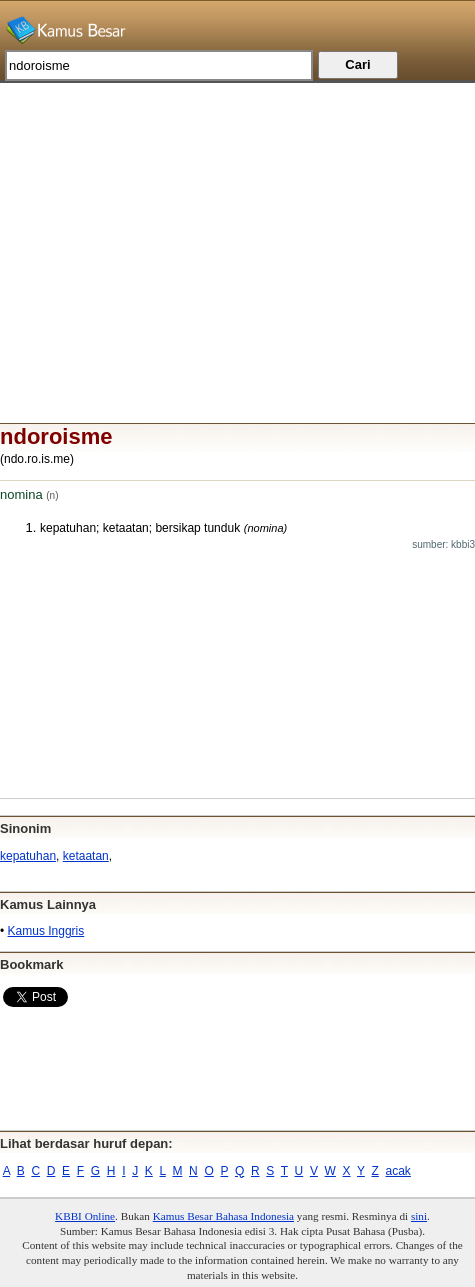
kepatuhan (28, 856)
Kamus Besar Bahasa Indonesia (223, 1216)
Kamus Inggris (46, 931)
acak (398, 1171)
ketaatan (86, 856)
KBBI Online (85, 1216)
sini (419, 1216)
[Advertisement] (237, 223)
